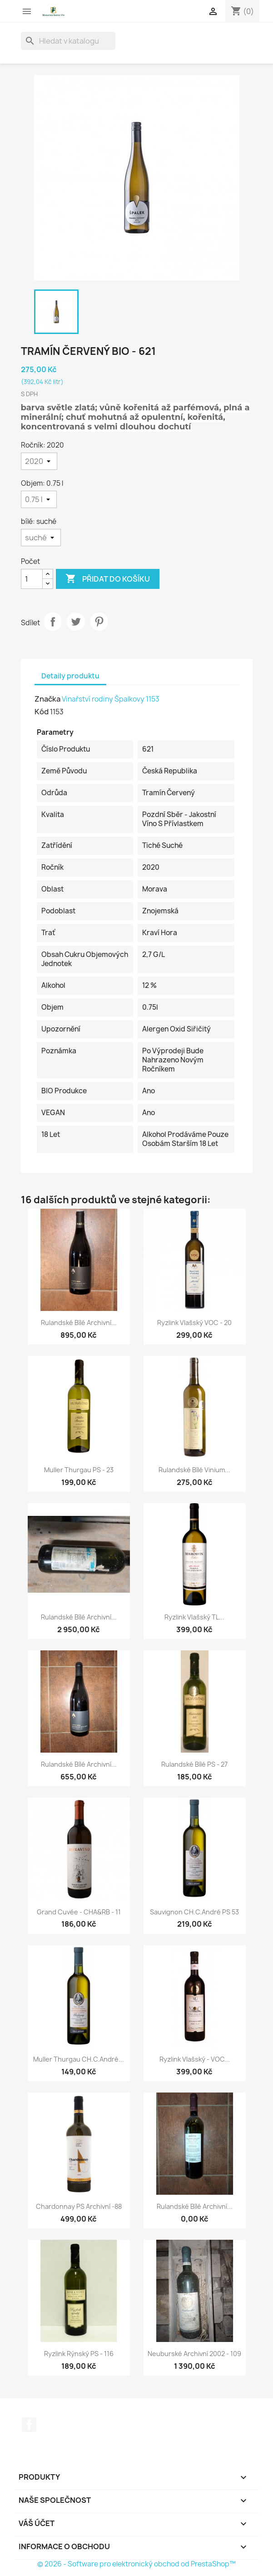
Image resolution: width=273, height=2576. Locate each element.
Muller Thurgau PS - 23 (79, 1469)
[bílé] (41, 537)
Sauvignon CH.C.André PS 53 (194, 1912)
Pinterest (99, 622)
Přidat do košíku (107, 579)
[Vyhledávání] (68, 41)
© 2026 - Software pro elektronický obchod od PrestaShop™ (136, 2564)
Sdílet (53, 622)
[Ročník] (39, 461)
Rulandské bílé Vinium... (194, 1469)
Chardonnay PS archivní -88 (79, 2206)
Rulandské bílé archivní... (79, 1322)
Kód (42, 711)
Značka (47, 698)
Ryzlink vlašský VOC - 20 (194, 1322)
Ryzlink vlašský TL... (194, 1617)
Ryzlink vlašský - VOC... (194, 2059)
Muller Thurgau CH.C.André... (78, 2059)
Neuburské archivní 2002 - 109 (194, 2353)
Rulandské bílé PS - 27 (194, 1764)
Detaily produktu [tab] (70, 676)
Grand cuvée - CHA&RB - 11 (79, 1912)
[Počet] (32, 579)
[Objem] (39, 499)
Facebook (29, 2424)
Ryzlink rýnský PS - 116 (79, 2353)
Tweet (76, 622)
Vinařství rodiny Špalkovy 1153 (110, 699)
